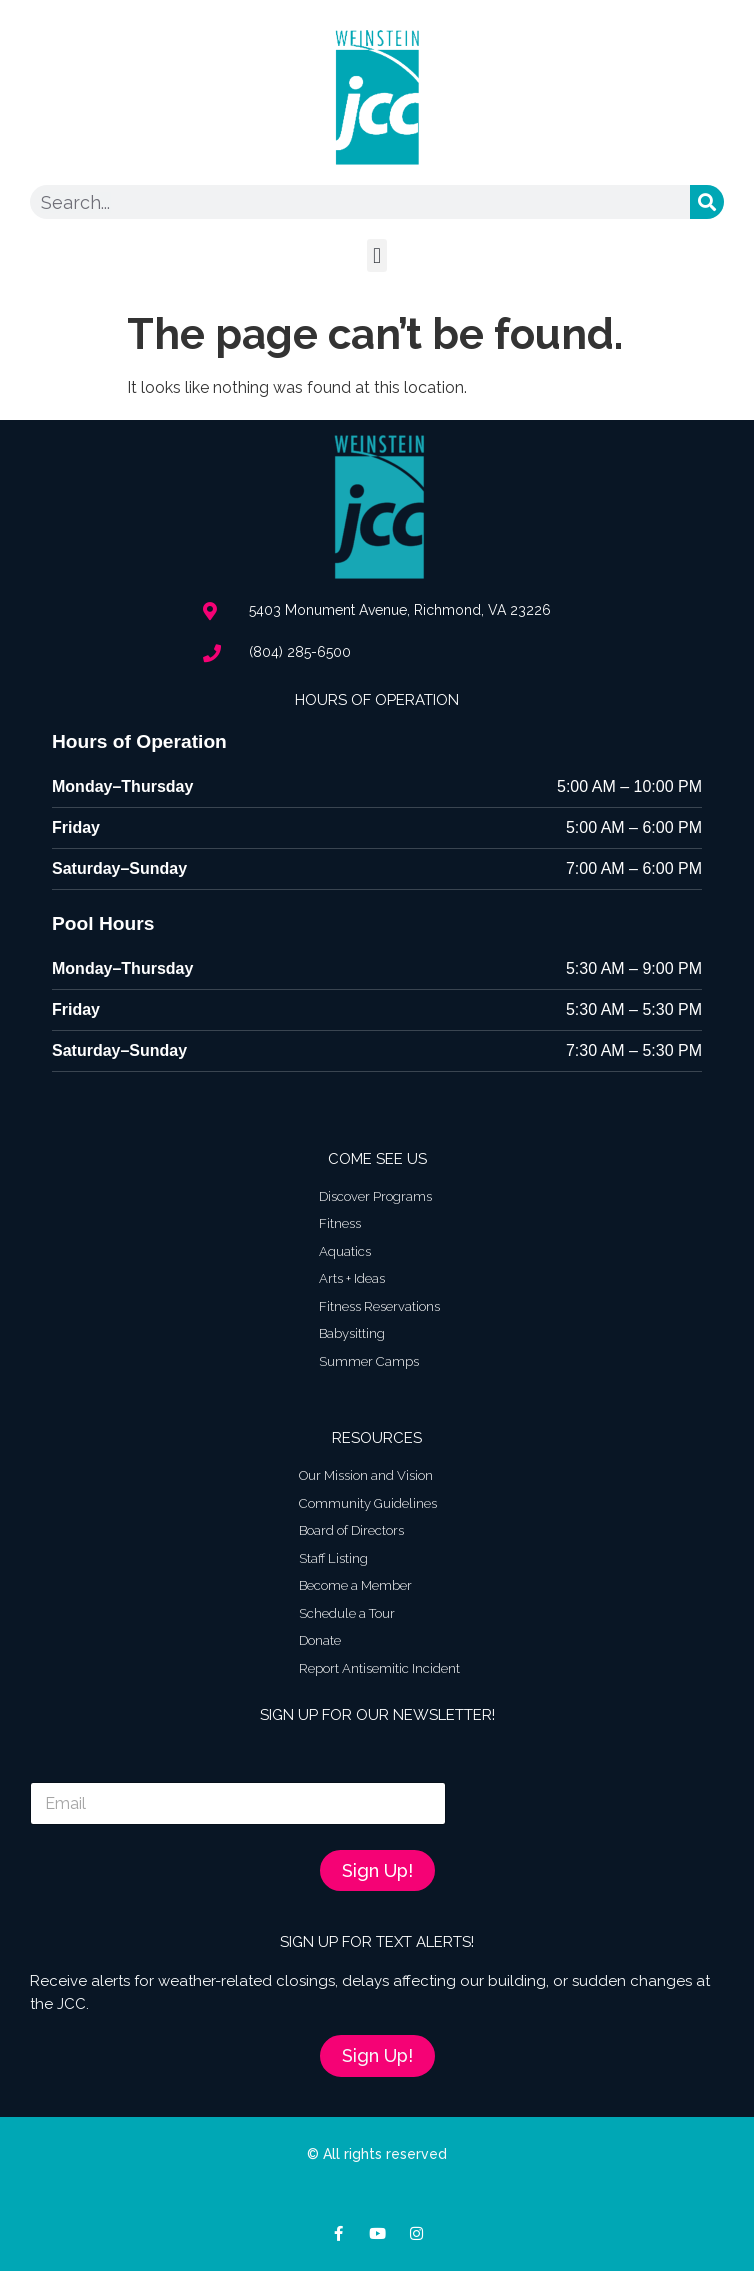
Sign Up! (377, 1870)
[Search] (707, 202)
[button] (376, 255)
